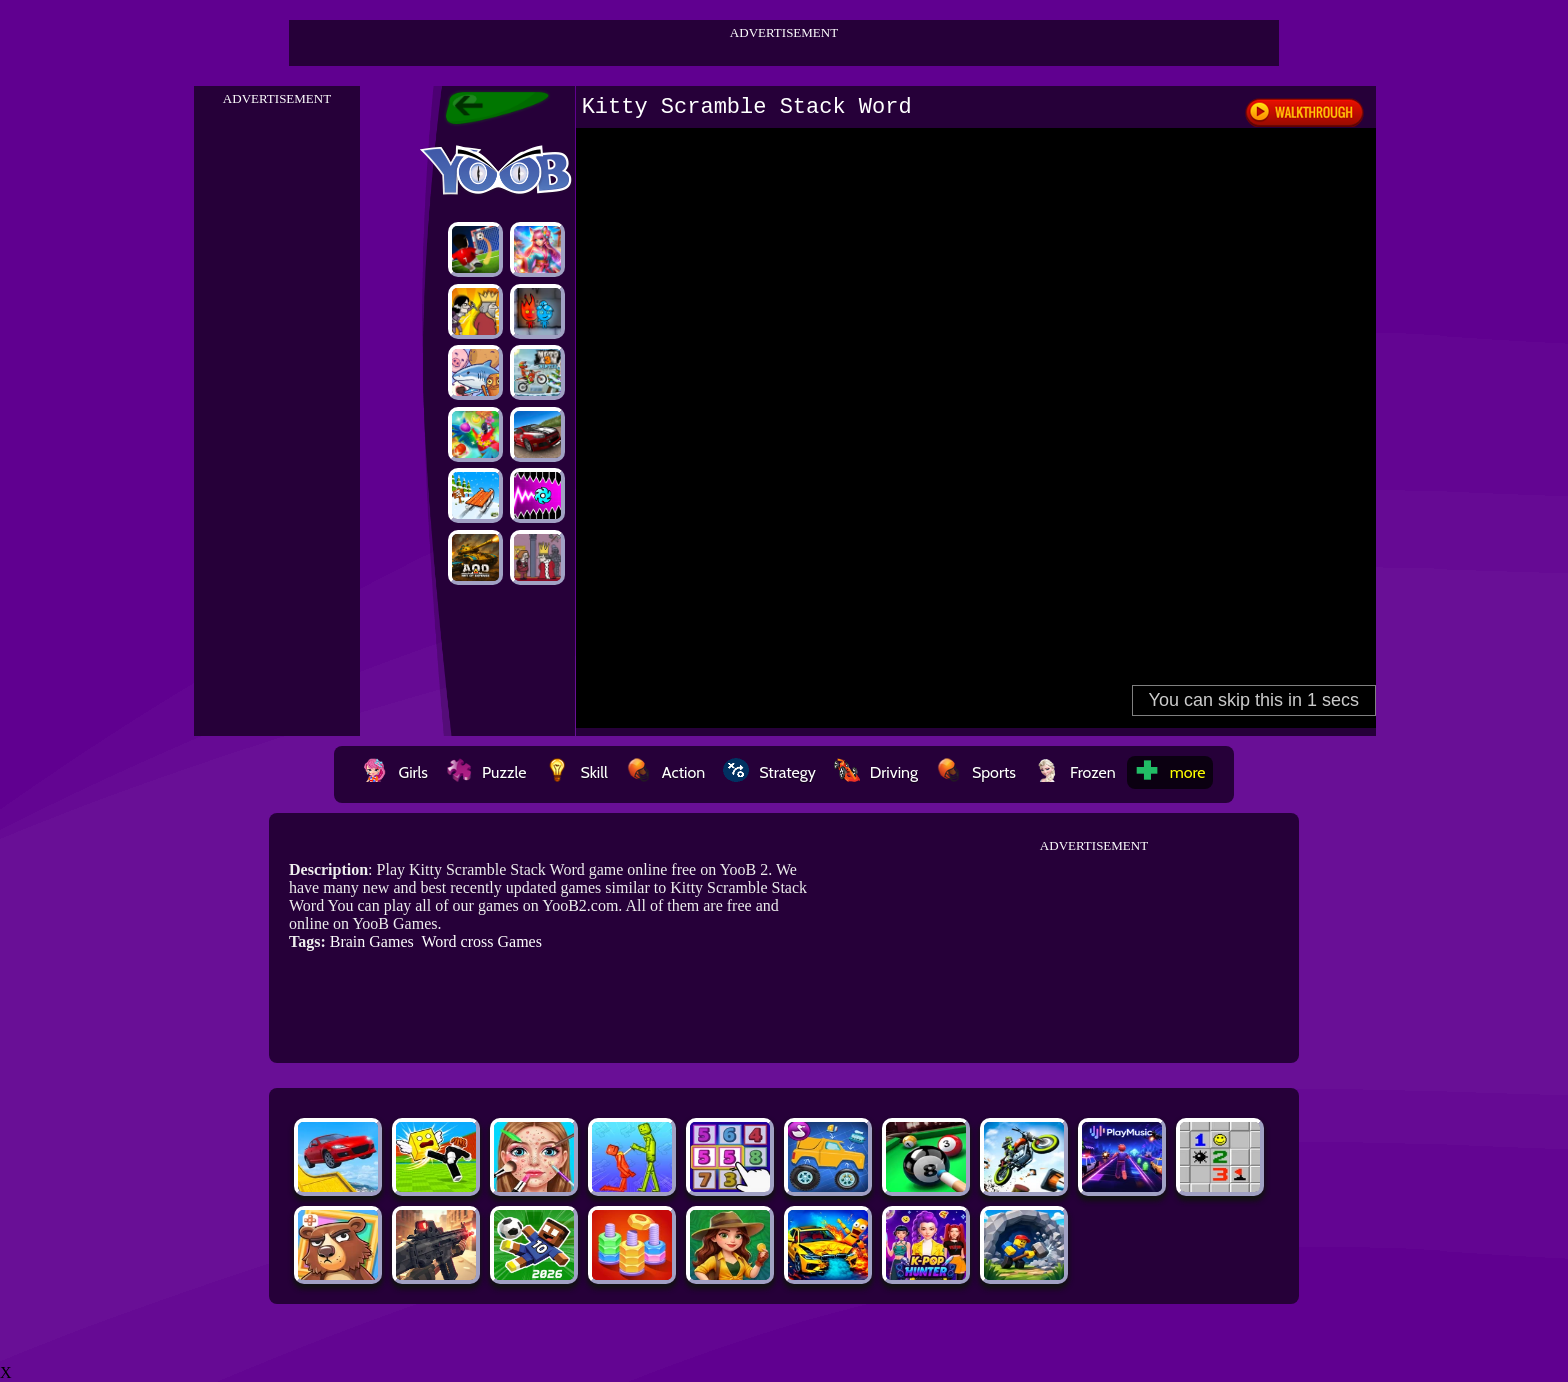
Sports (976, 772)
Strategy (769, 772)
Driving (876, 772)
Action (665, 772)
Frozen (1075, 772)
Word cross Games (481, 941)
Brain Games (372, 941)
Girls (395, 772)
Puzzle (486, 772)
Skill (575, 772)
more (1170, 772)
